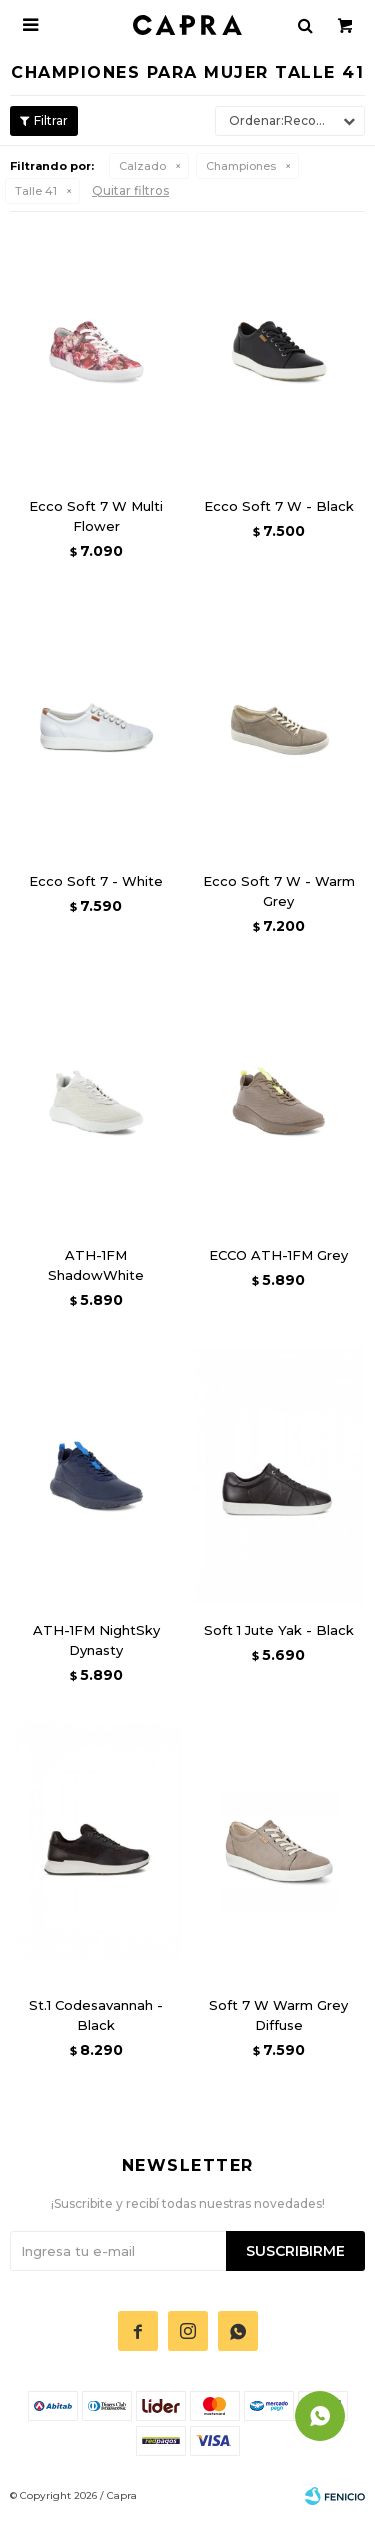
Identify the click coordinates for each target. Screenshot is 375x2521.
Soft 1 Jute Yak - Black (279, 1630)
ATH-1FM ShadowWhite (96, 1265)
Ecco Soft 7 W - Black (279, 506)
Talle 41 (36, 191)
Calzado (142, 166)
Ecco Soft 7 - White (96, 881)
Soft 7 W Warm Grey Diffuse (278, 2015)
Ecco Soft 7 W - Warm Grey (279, 891)
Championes (241, 166)
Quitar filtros (130, 190)
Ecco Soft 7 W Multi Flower (96, 516)
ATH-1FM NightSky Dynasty (96, 1640)
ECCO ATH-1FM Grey (278, 1255)
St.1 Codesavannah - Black (96, 2015)
